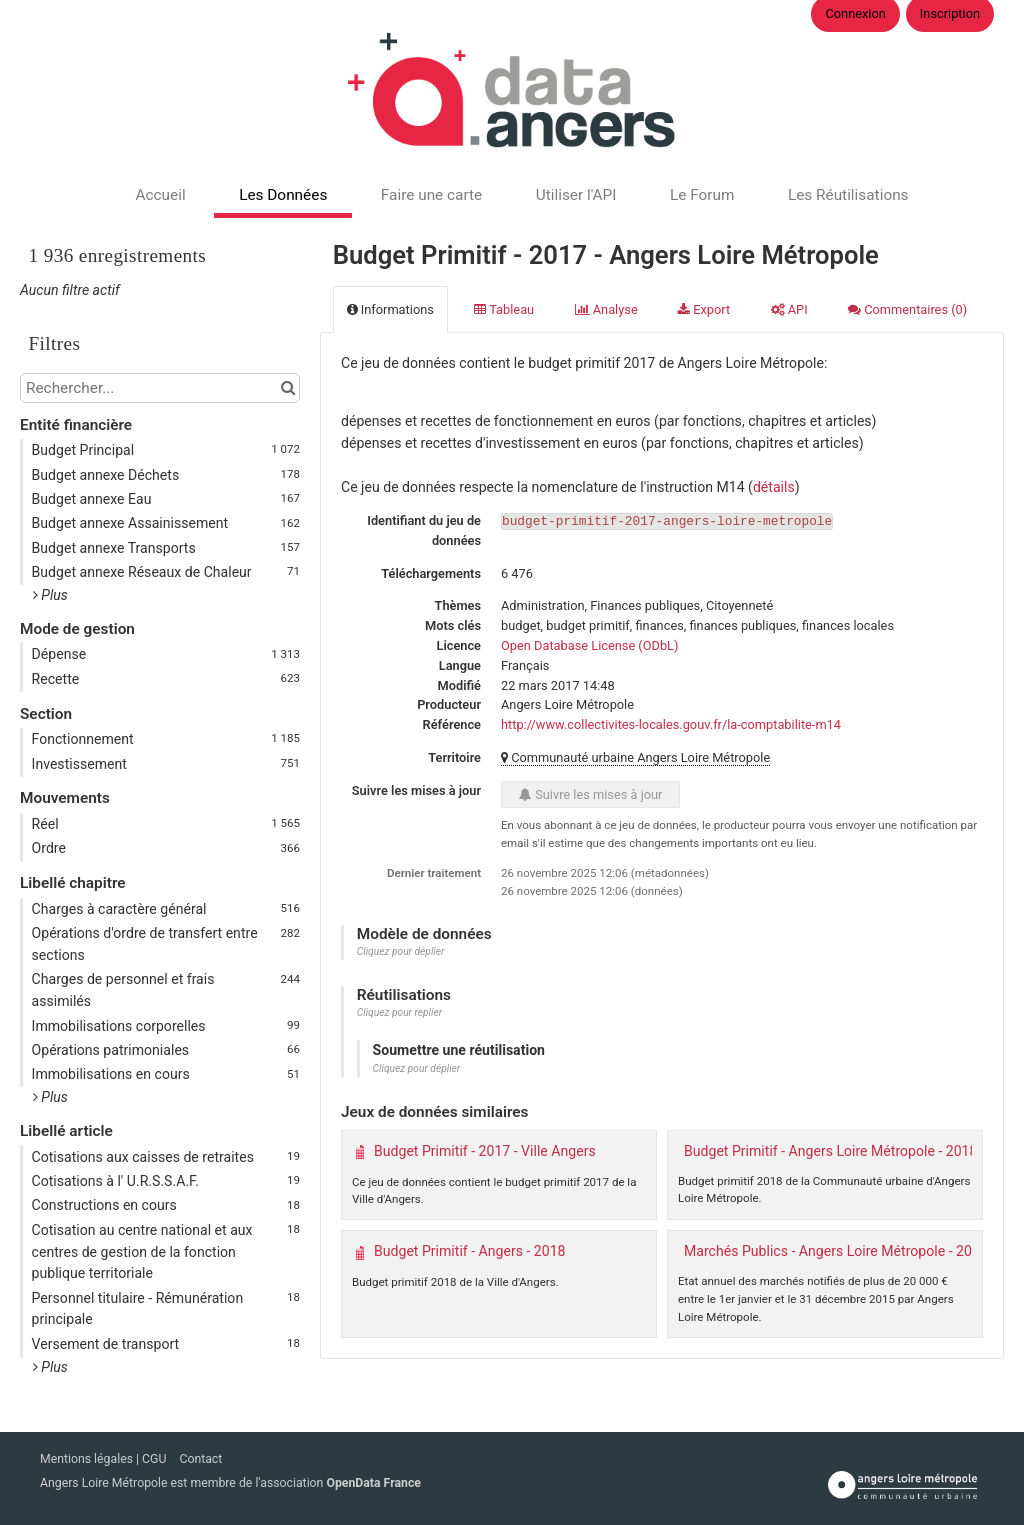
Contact (200, 1459)
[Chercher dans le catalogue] (287, 388)
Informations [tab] (390, 309)
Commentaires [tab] (907, 309)
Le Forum (702, 195)
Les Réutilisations (848, 195)
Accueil (160, 195)
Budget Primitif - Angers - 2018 (469, 1251)
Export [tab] (704, 309)
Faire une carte (431, 195)
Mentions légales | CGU (104, 1459)
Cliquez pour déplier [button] (401, 951)
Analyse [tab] (606, 309)
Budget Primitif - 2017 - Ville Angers (485, 1151)
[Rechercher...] (160, 388)
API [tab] (789, 309)
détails (774, 487)
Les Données (283, 195)
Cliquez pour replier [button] (399, 1012)
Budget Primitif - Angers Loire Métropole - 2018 (830, 1151)
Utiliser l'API (576, 195)
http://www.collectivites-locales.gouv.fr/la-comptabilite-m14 (671, 724)
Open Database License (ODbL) (589, 645)
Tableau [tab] (504, 309)
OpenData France (373, 1483)
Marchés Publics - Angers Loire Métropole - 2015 (836, 1251)
